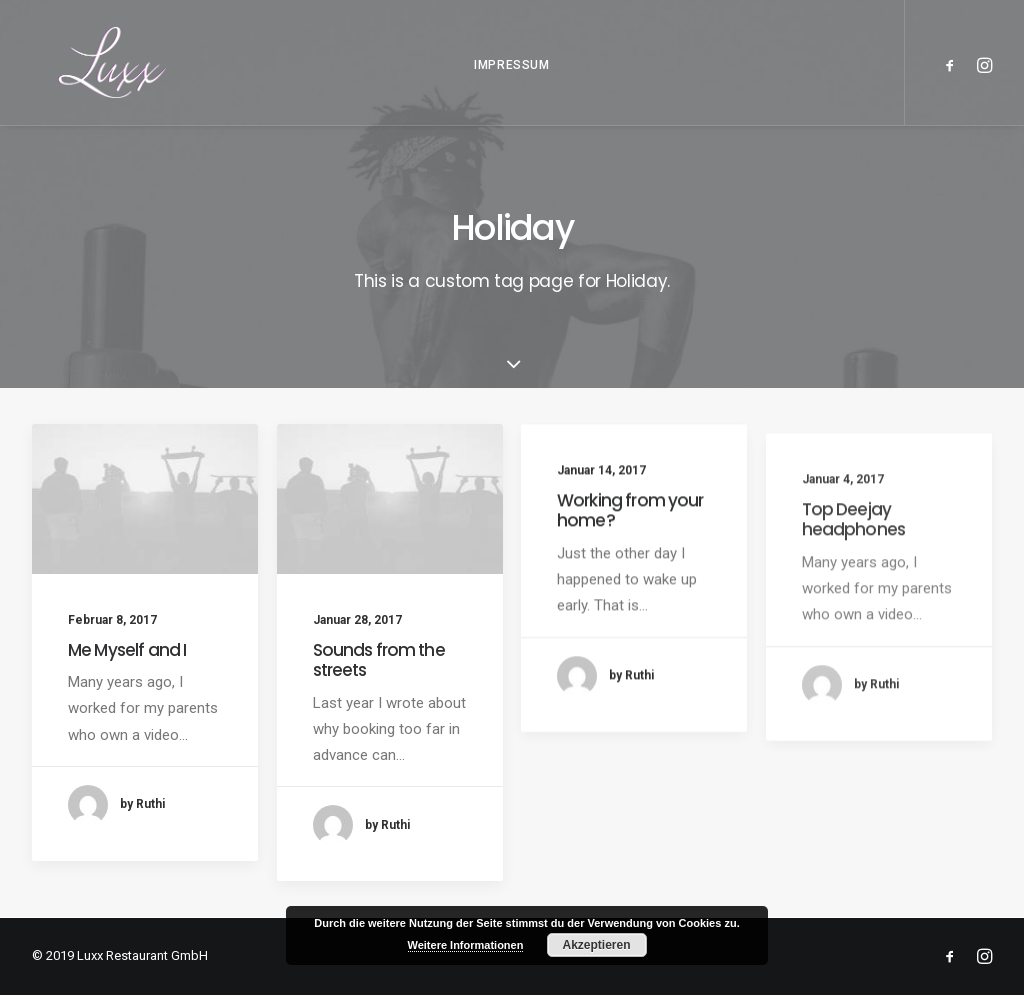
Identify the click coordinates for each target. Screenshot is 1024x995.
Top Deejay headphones (854, 564)
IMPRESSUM (511, 80)
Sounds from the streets (379, 663)
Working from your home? (630, 521)
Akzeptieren (596, 945)
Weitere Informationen (466, 945)
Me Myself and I (127, 650)
